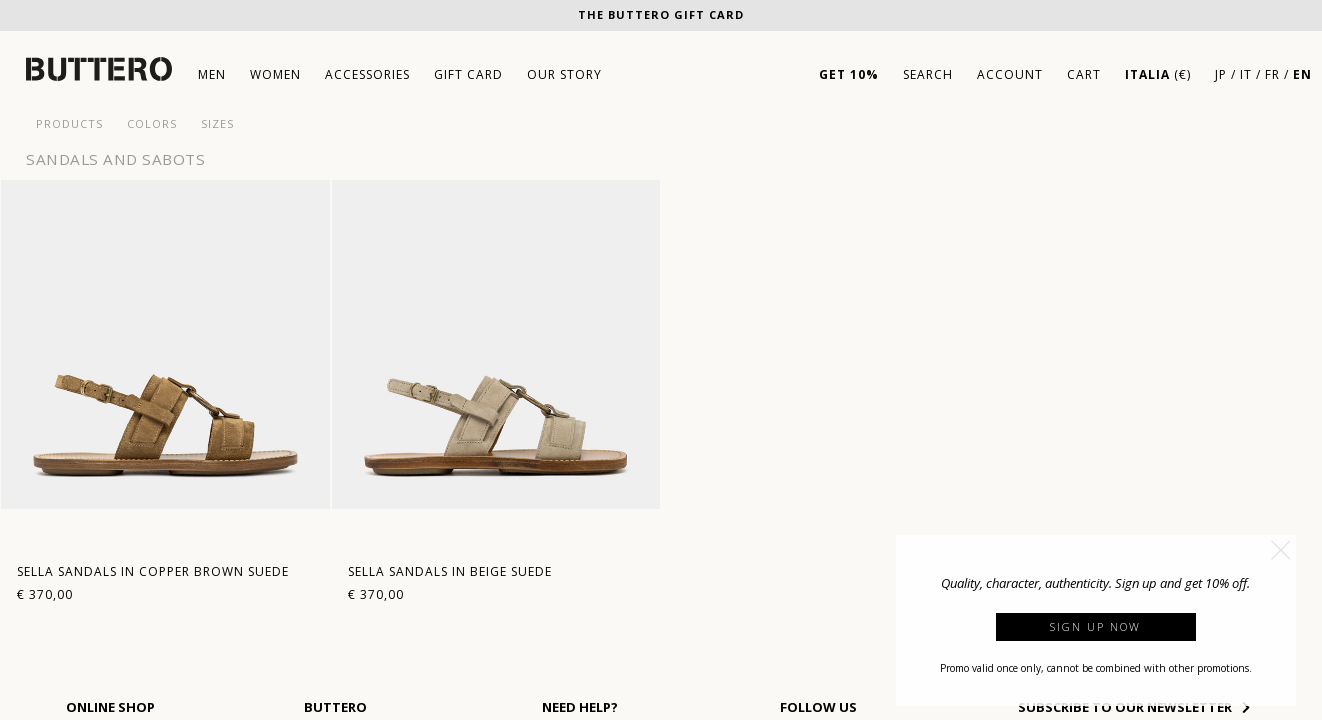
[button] (1281, 550)
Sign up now (1095, 626)
